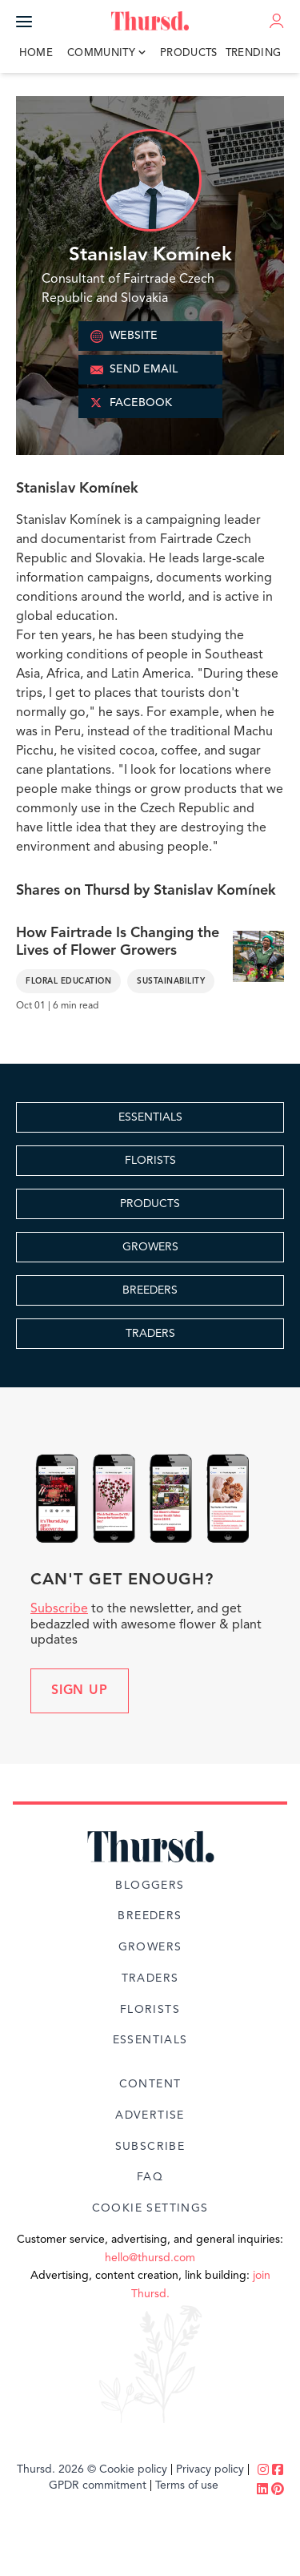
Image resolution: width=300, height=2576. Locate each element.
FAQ (150, 2177)
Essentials (150, 2040)
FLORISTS (150, 1160)
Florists (150, 2009)
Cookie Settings (150, 2208)
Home (36, 53)
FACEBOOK (131, 403)
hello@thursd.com (150, 2258)
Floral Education (68, 981)
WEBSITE (124, 336)
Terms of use (186, 2485)
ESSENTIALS (150, 1117)
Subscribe (59, 1609)
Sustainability (171, 981)
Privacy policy (210, 2469)
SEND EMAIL (134, 370)
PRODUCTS (150, 1204)
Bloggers (149, 1885)
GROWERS (150, 1247)
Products (189, 53)
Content (150, 2084)
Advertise (150, 2115)
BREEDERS (150, 1290)
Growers (150, 1947)
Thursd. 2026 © (56, 2469)
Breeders (150, 1916)
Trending (254, 53)
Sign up (79, 1690)
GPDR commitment (97, 2485)
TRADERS (150, 1333)
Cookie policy (133, 2469)
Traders (150, 1978)
